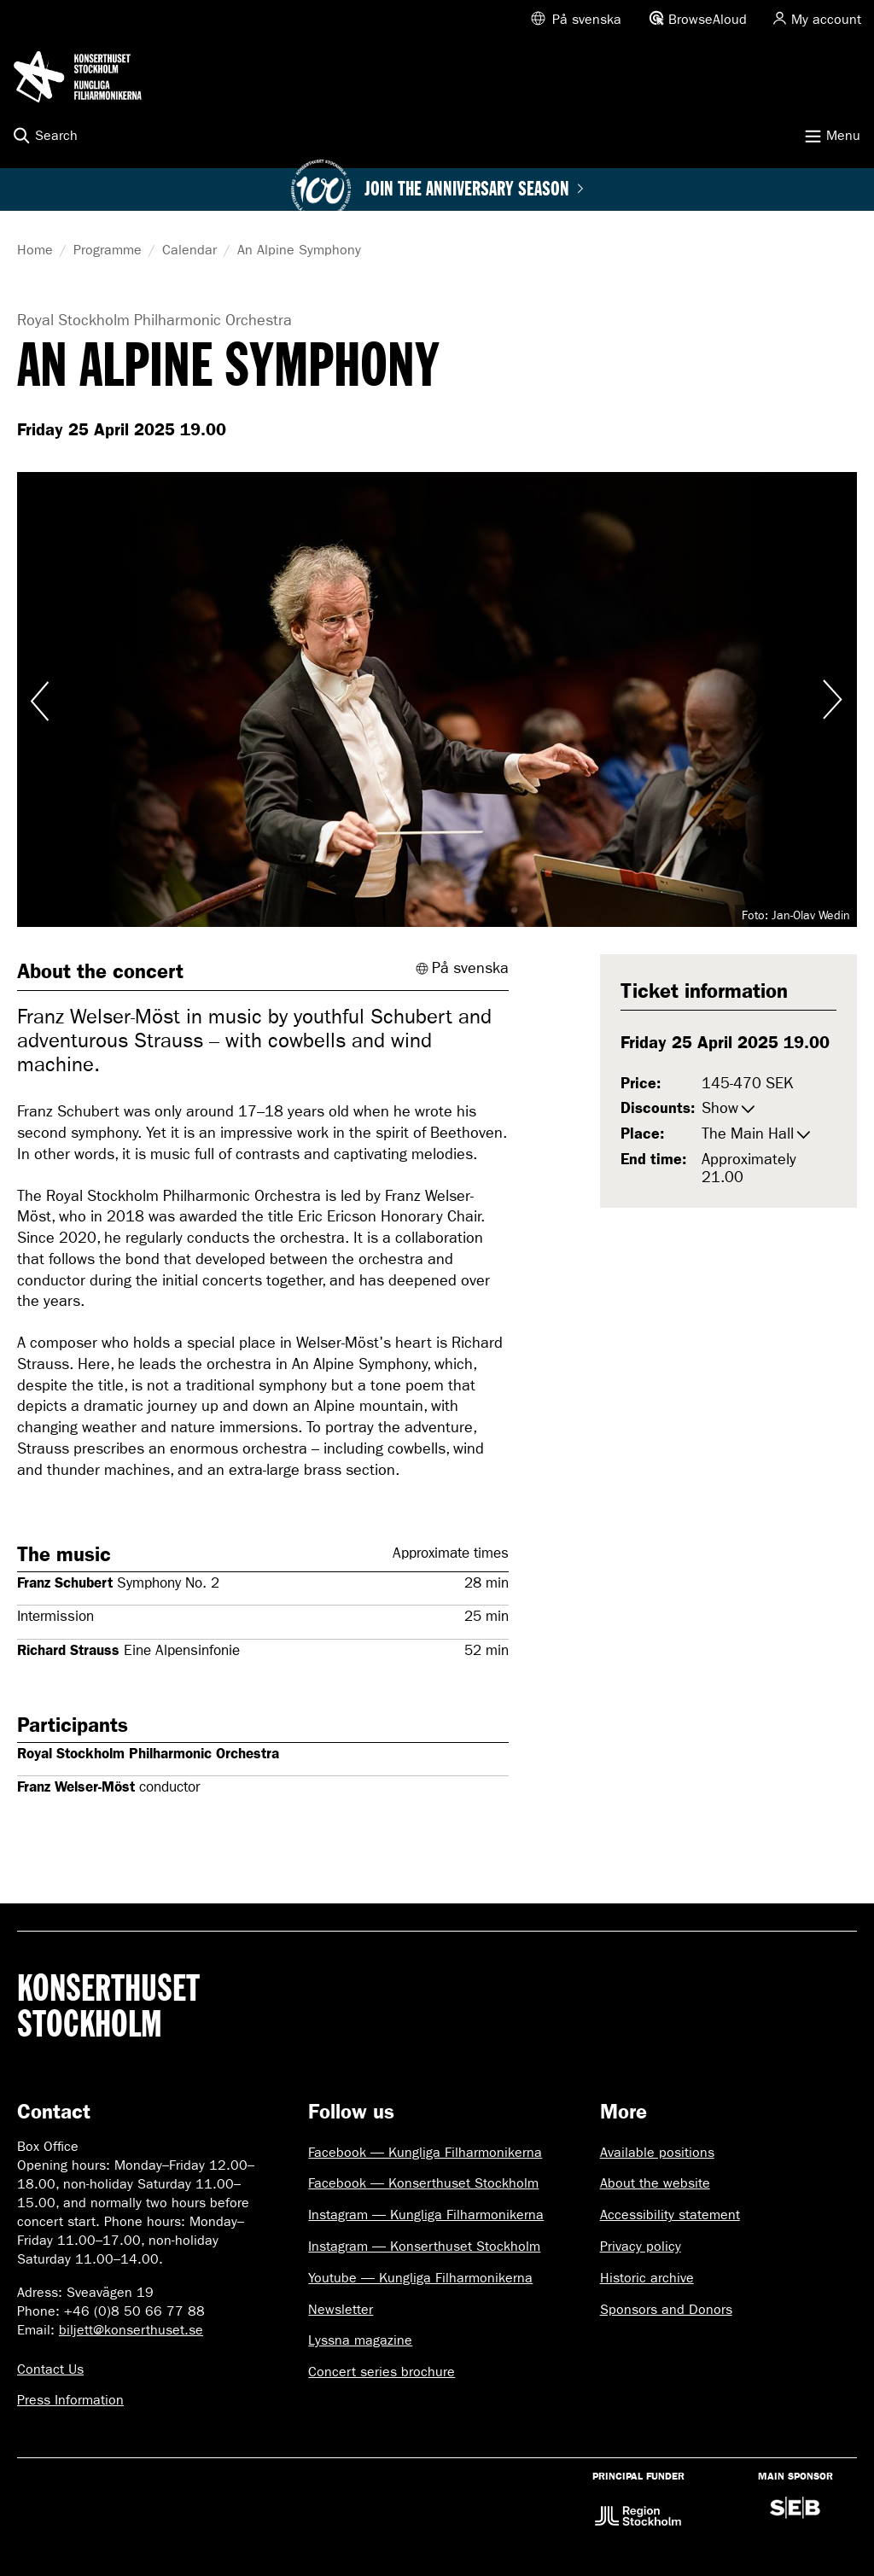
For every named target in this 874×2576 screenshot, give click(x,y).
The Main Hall (748, 1134)
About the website (655, 2183)
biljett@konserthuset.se (131, 2330)
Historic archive (647, 2278)
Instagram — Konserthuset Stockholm (424, 2246)
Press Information (70, 2400)
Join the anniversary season (474, 189)
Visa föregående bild (42, 699)
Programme (107, 250)
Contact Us (50, 2369)
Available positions (657, 2152)
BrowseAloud (707, 19)
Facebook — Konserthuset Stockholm (423, 2183)
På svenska (586, 19)
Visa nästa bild (831, 699)
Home (35, 250)
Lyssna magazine (360, 2340)
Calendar (189, 250)
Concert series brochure (381, 2371)
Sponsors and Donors (666, 2309)
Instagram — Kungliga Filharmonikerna (426, 2214)
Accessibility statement (670, 2214)
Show (720, 1108)
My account (826, 19)
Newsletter (340, 2309)
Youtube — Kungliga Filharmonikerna (420, 2278)
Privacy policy (640, 2246)
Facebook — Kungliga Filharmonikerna (425, 2152)
